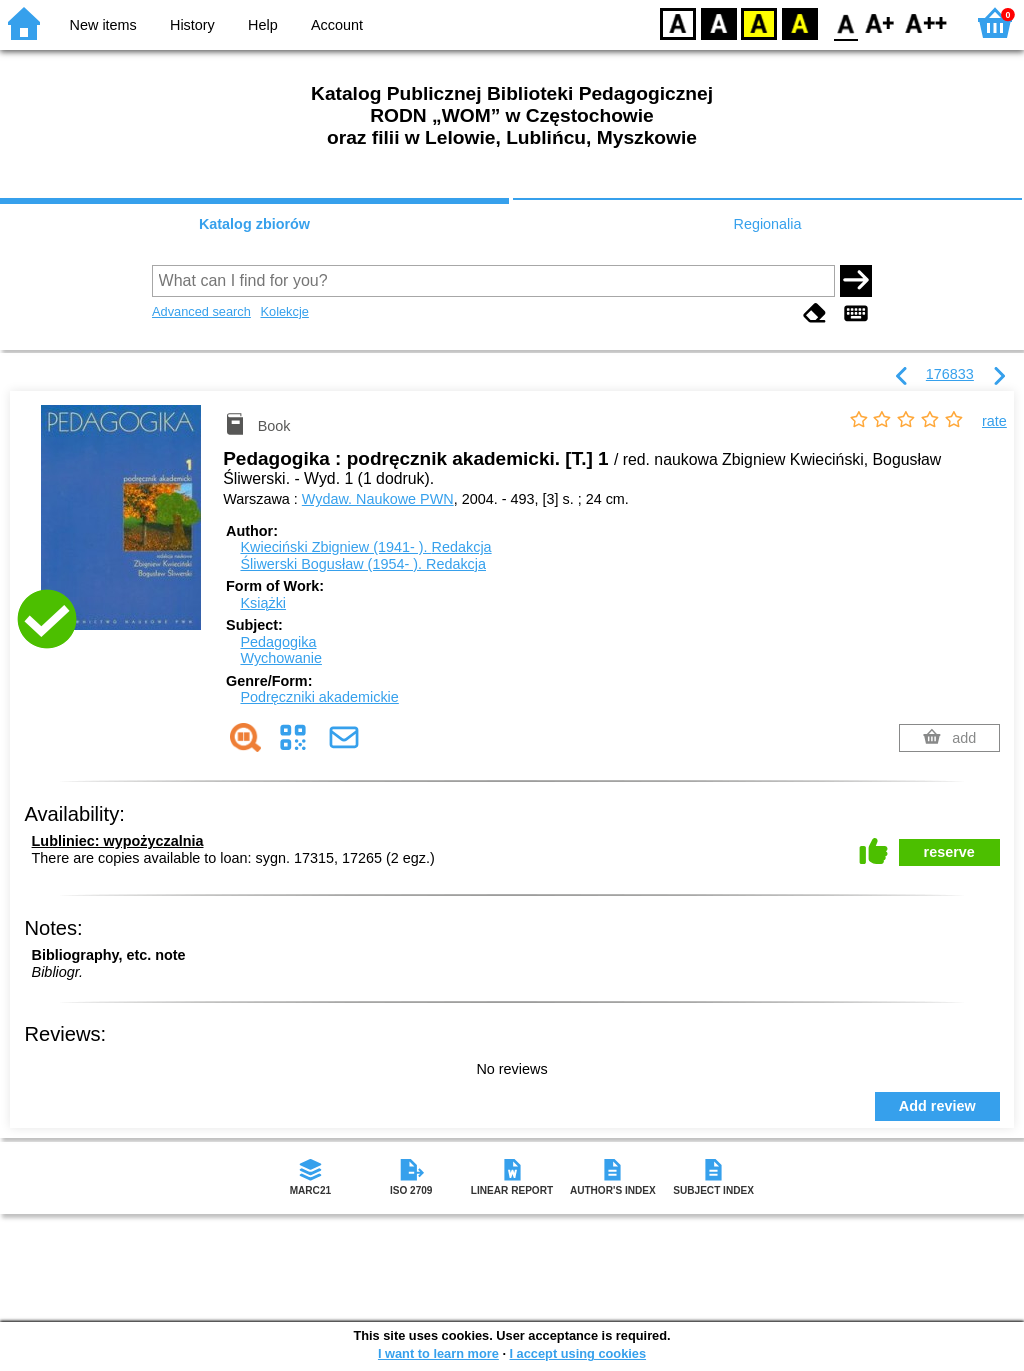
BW (719, 22)
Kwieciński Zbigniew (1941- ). (365, 547)
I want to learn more (438, 1353)
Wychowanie (280, 658)
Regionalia (767, 224)
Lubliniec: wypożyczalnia (118, 841)
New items (103, 25)
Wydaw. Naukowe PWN (378, 499)
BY (799, 22)
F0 (845, 22)
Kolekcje (284, 311)
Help (263, 25)
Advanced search (201, 311)
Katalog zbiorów (254, 224)
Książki (263, 603)
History (192, 25)
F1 (880, 22)
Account (337, 25)
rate (994, 421)
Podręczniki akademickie (319, 697)
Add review (937, 1106)
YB (758, 22)
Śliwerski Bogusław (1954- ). (363, 564)
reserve (949, 852)
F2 (926, 22)
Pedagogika (278, 642)
